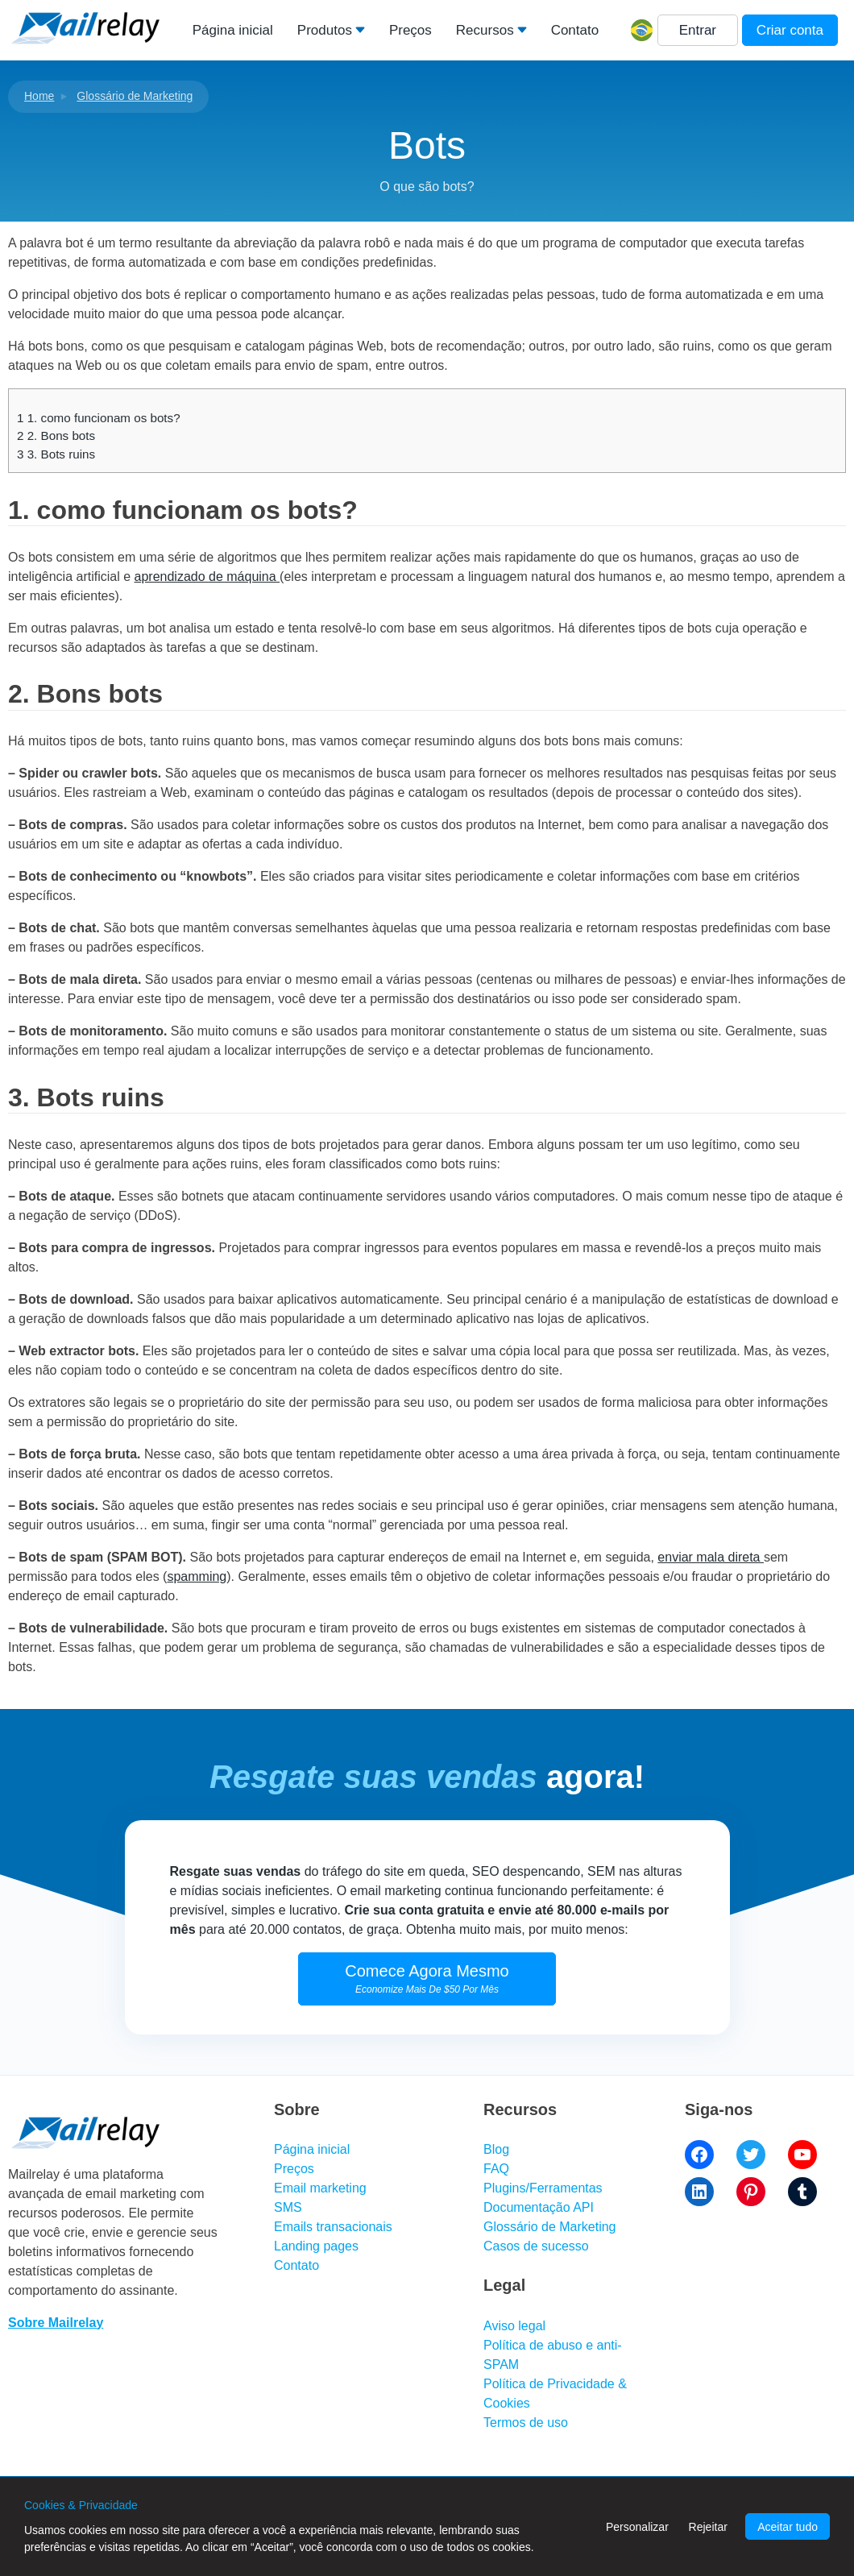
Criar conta (790, 30)
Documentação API (538, 2207)
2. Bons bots (56, 435)
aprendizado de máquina (207, 576)
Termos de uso (525, 2422)
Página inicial (233, 30)
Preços (410, 30)
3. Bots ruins (56, 454)
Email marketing (320, 2188)
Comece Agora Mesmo (426, 1978)
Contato (575, 30)
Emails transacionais (333, 2227)
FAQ (496, 2169)
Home (39, 95)
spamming (196, 1576)
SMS (288, 2207)
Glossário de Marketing (135, 95)
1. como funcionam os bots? (98, 418)
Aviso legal (514, 2326)
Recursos (485, 30)
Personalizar (637, 2526)
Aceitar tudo (787, 2526)
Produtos (324, 30)
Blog (496, 2149)
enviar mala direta (710, 1557)
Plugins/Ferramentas (543, 2188)
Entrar (697, 30)
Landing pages (316, 2246)
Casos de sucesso (536, 2246)
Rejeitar (708, 2526)
